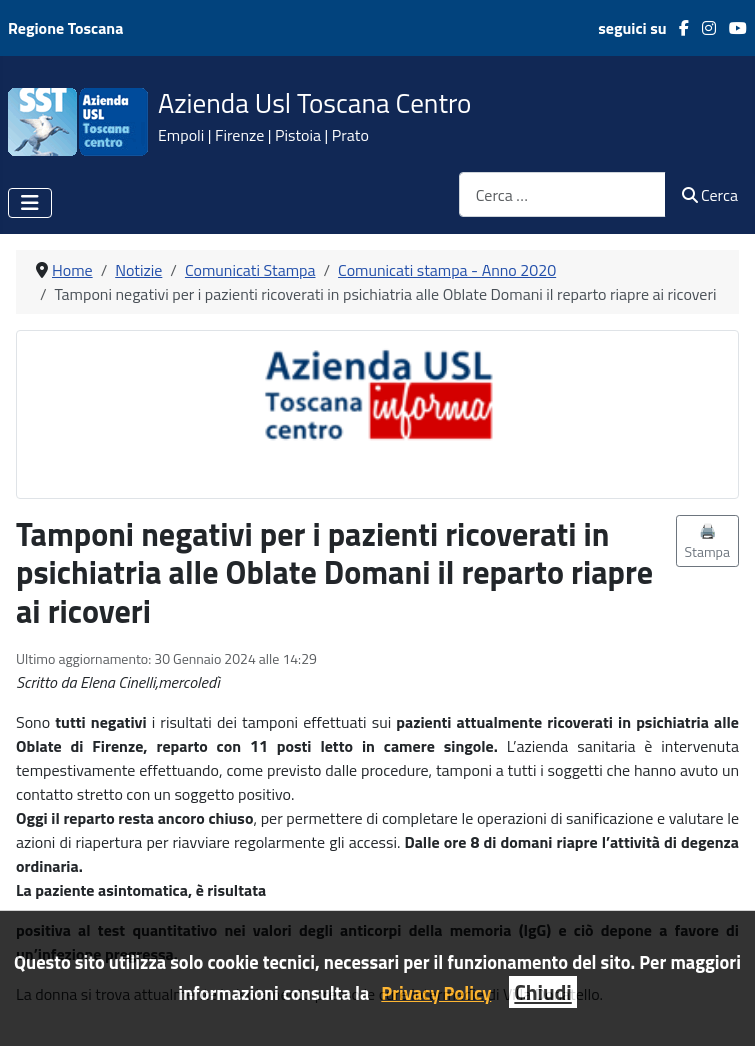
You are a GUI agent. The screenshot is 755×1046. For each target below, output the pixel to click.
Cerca (710, 195)
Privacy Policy (436, 993)
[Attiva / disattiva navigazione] (30, 203)
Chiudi (542, 992)
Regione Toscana (65, 28)
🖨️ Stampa (708, 541)
